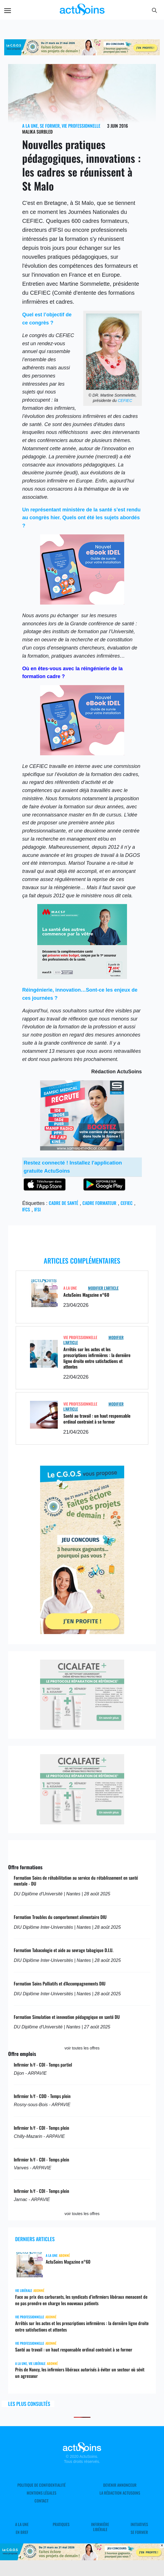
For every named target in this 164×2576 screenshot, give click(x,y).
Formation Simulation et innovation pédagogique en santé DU (67, 2017)
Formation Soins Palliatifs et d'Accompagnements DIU (59, 1983)
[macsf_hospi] (82, 977)
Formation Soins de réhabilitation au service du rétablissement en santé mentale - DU (76, 1880)
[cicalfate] (82, 1728)
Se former (50, 125)
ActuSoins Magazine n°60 (86, 1294)
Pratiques (61, 2524)
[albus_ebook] (82, 603)
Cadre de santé (63, 1203)
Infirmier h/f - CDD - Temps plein (42, 2096)
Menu (7, 10)
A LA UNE (30, 125)
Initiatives (139, 2524)
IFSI (37, 1209)
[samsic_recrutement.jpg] (82, 1149)
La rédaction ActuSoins (120, 2492)
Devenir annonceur (120, 2485)
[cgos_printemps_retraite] (82, 53)
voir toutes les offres (82, 2048)
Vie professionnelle (81, 125)
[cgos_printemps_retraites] (82, 1632)
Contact (41, 2500)
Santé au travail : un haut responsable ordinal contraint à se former (96, 1418)
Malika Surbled (37, 131)
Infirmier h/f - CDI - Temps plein (41, 2127)
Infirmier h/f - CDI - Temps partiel (43, 2064)
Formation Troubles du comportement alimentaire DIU (60, 1917)
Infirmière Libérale (100, 2527)
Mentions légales (41, 2492)
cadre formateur (99, 1203)
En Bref (22, 2532)
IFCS (26, 1209)
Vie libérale (23, 2290)
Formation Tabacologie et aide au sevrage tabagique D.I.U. (63, 1950)
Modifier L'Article (103, 1288)
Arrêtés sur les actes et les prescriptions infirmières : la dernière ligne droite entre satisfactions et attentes (96, 1358)
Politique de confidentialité (41, 2485)
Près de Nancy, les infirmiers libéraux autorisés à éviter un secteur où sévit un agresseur (79, 2372)
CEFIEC (125, 400)
